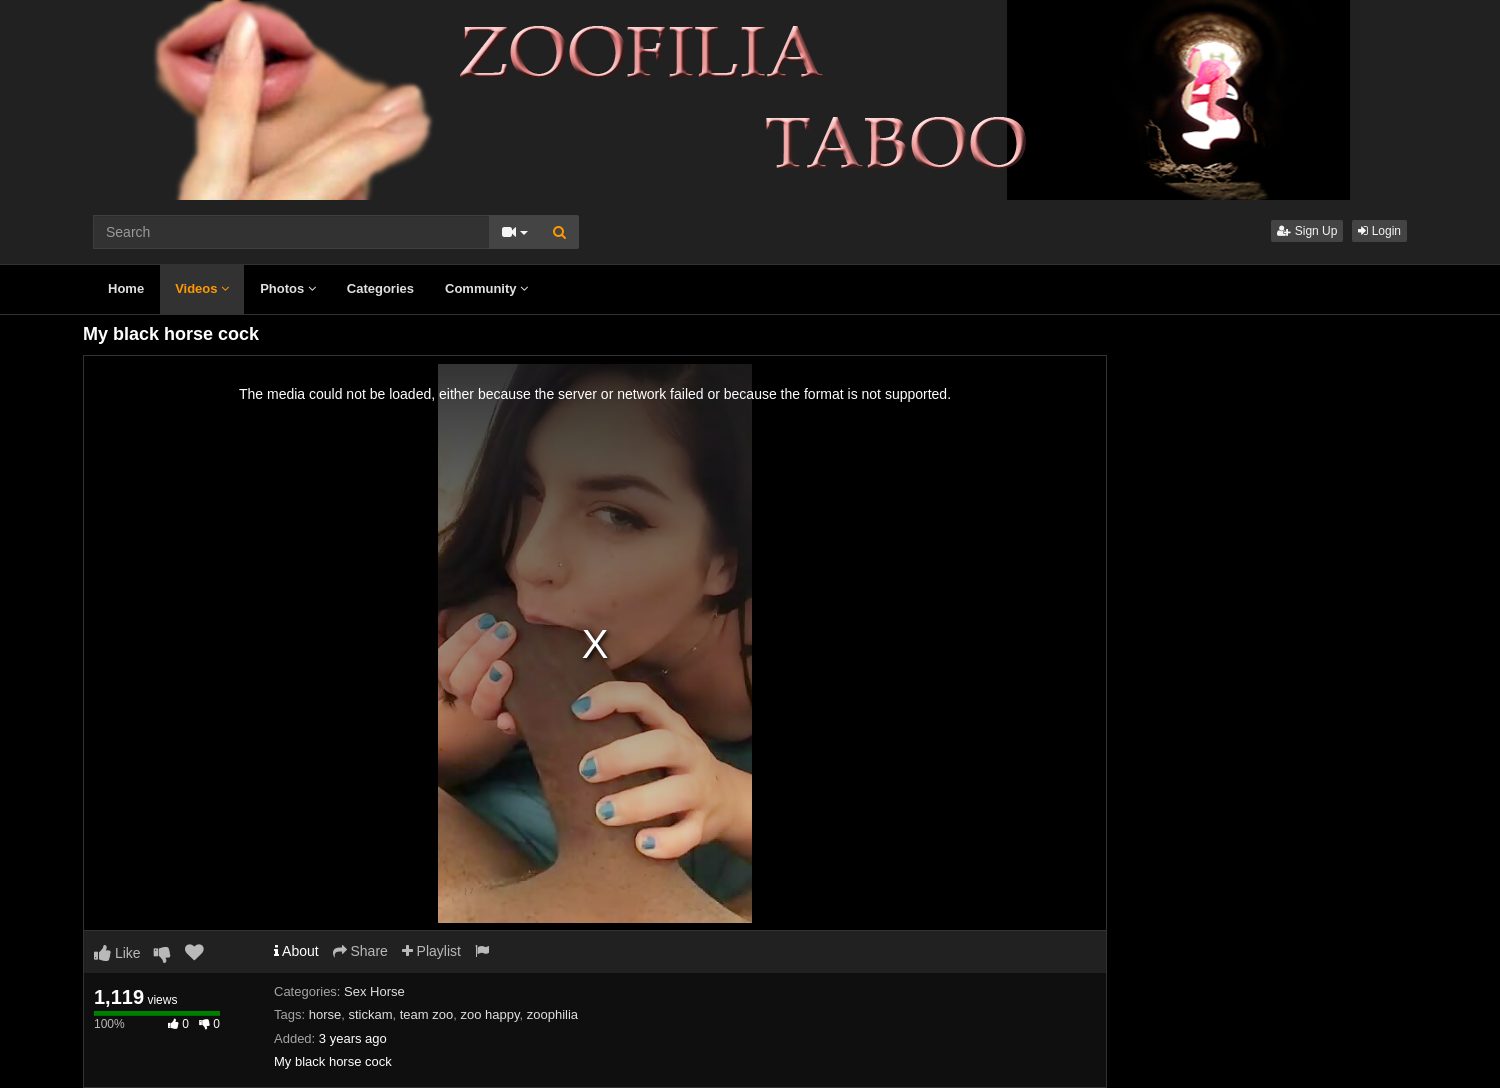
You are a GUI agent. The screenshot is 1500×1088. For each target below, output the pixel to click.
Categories (380, 288)
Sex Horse (374, 991)
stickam (370, 1014)
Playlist (431, 951)
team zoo (426, 1014)
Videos (202, 288)
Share (360, 951)
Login (1379, 231)
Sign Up (1307, 231)
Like (117, 953)
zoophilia (552, 1014)
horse (325, 1014)
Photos (288, 288)
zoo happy (489, 1014)
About (296, 951)
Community (486, 288)
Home (126, 288)
